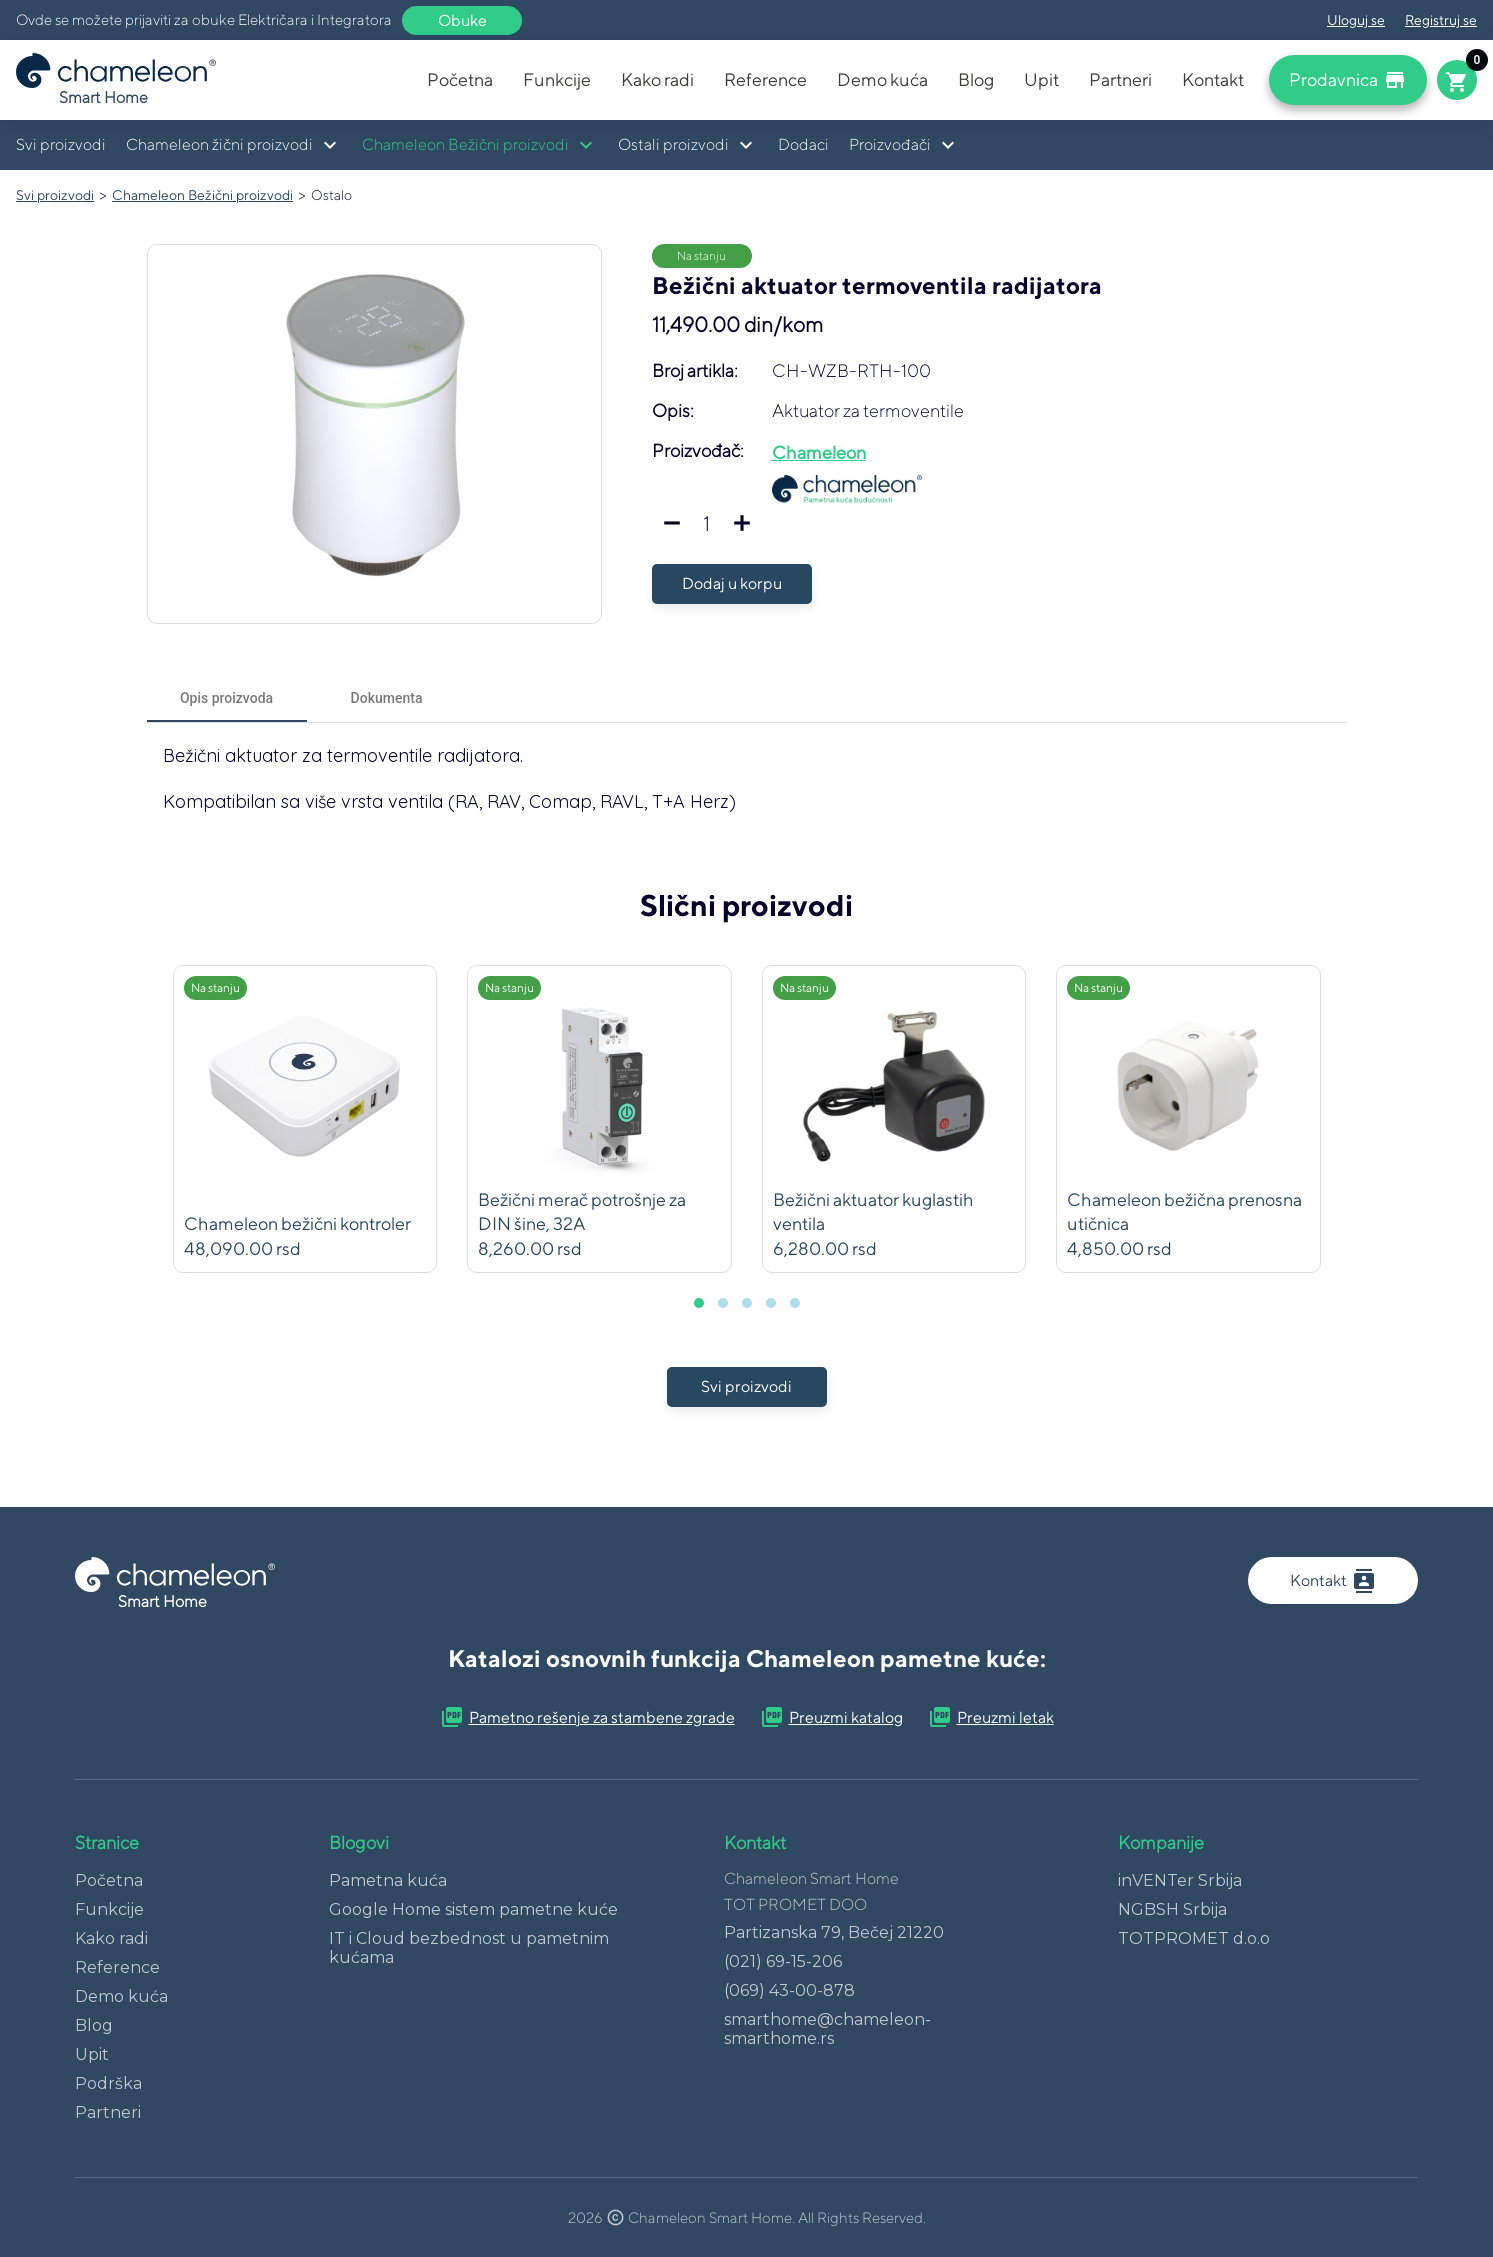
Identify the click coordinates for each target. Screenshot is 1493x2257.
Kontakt (1213, 79)
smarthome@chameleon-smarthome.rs (827, 2029)
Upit (1041, 79)
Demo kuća (882, 79)
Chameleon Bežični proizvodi (202, 195)
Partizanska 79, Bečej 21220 (834, 1932)
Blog (976, 79)
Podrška (108, 2083)
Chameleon (819, 452)
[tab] (227, 698)
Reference (765, 79)
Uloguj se (1356, 20)
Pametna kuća (388, 1880)
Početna (460, 79)
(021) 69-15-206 (783, 1961)
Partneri (1120, 79)
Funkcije (557, 79)
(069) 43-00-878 (789, 1990)
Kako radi (657, 79)
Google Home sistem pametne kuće (473, 1909)
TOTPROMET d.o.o (1194, 1938)
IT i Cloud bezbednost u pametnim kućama (469, 1948)
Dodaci (803, 144)
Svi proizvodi (61, 144)
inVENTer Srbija (1180, 1880)
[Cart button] (1457, 80)
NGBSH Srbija (1172, 1909)
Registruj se (1441, 20)
